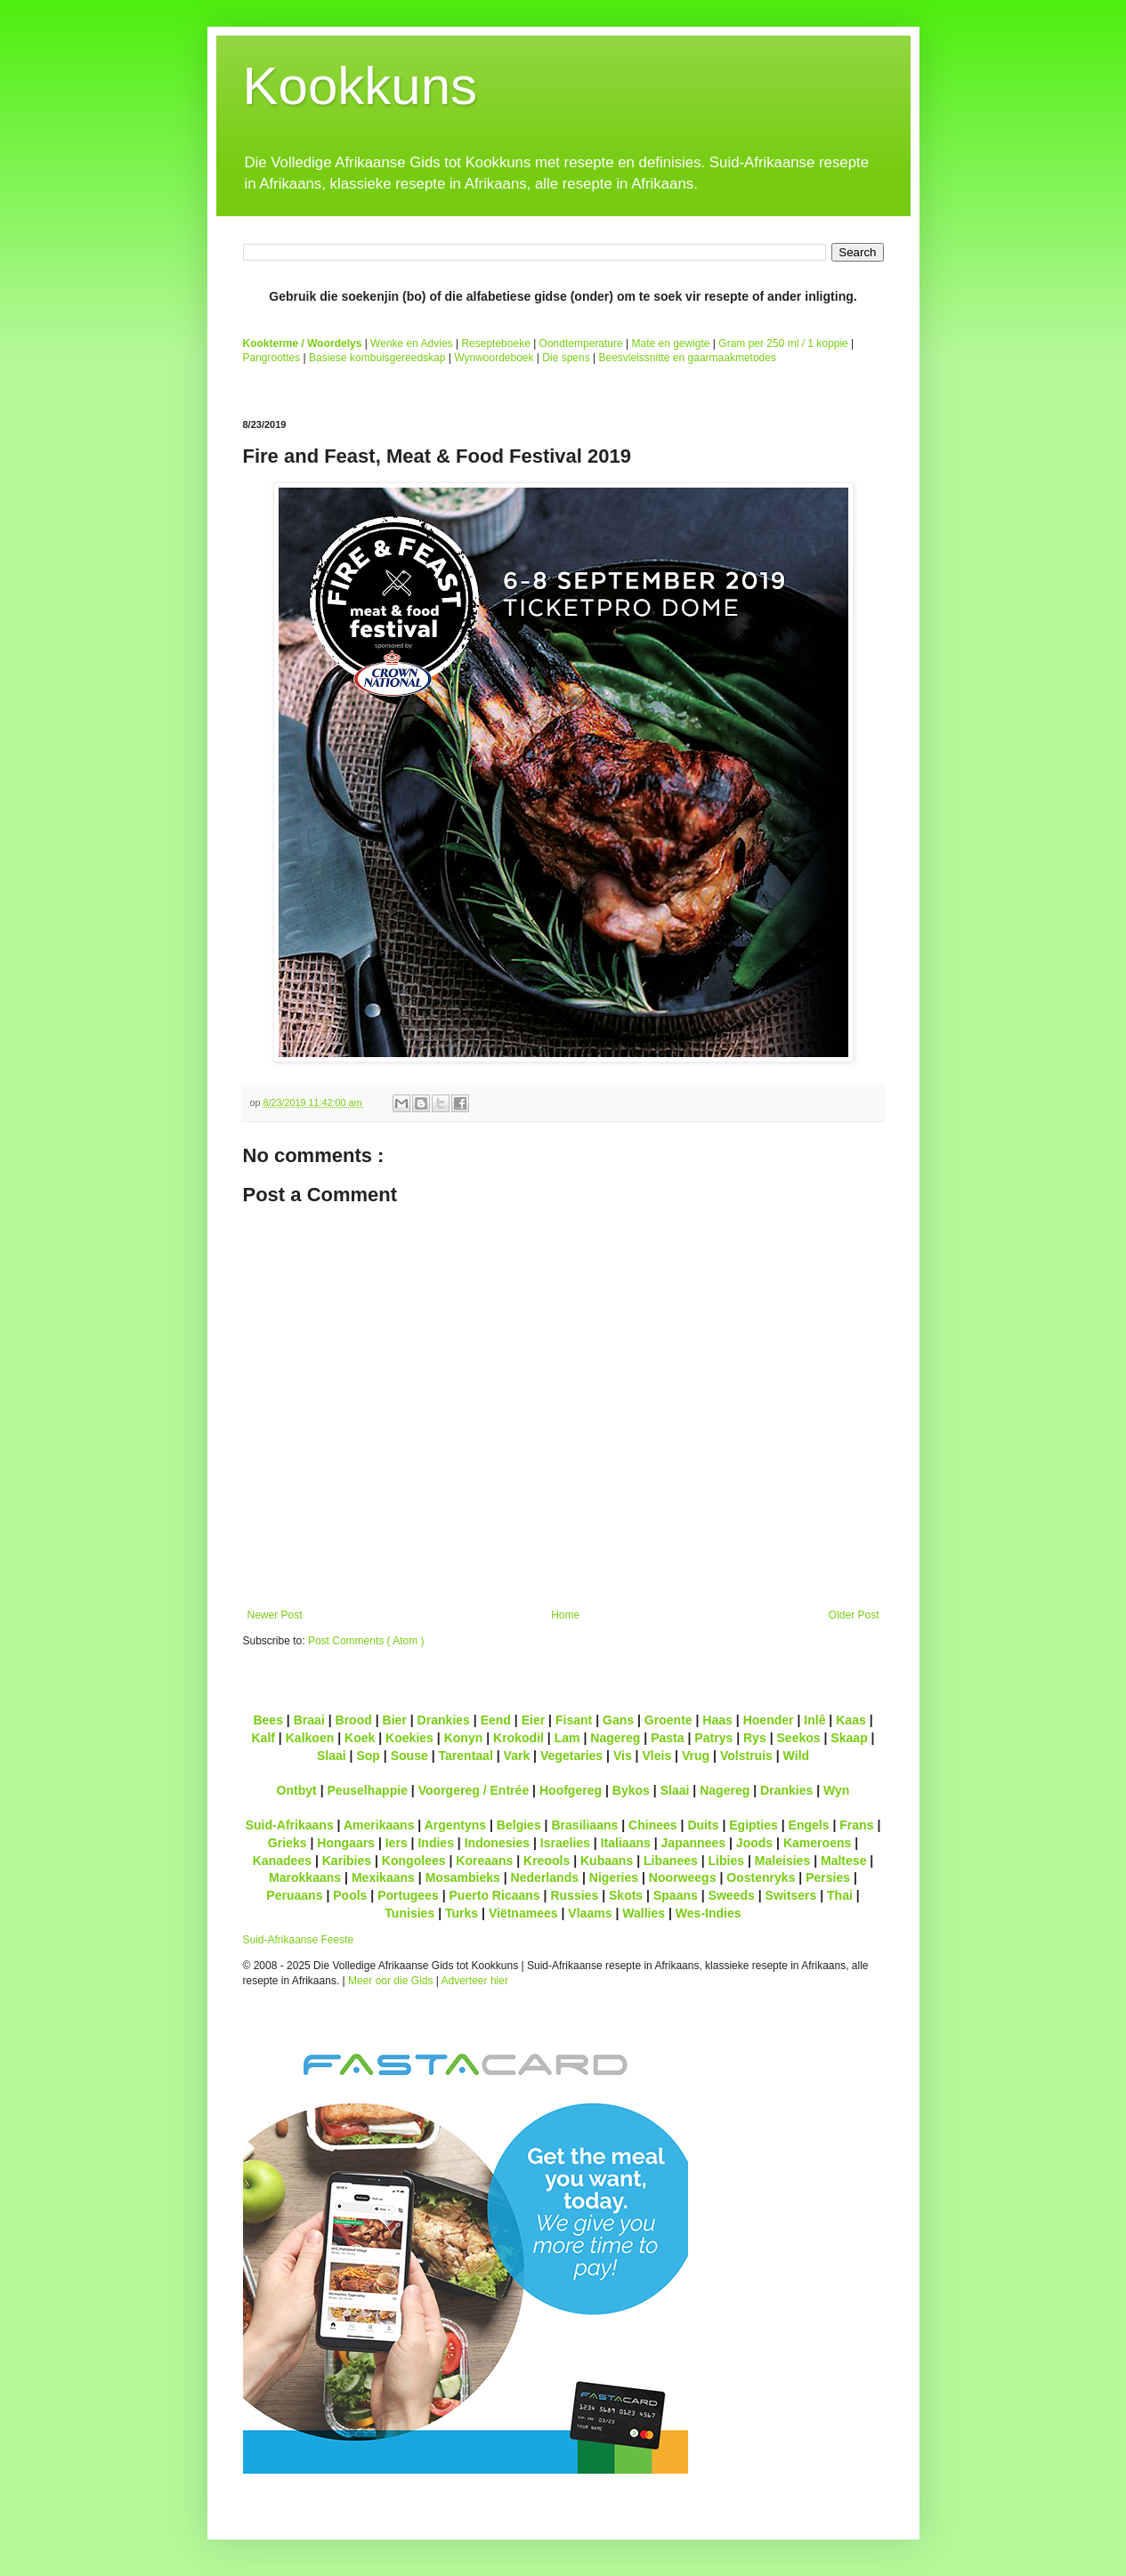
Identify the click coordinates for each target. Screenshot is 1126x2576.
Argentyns (455, 1825)
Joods (754, 1843)
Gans (618, 1720)
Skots (626, 1895)
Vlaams (590, 1913)
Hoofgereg (570, 1790)
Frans (856, 1825)
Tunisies (409, 1913)
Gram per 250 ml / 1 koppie (782, 343)
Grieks (287, 1843)
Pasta (667, 1738)
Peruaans (294, 1895)
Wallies (643, 1913)
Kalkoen (310, 1738)
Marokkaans (305, 1877)
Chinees (652, 1825)
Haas (717, 1720)
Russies (574, 1895)
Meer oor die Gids (390, 1980)
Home (565, 1615)
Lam (567, 1738)
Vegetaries (571, 1755)
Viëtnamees (523, 1913)
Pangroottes (272, 357)
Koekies (409, 1738)
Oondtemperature (581, 343)
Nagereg (615, 1738)
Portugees (408, 1895)
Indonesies (497, 1843)
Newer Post (275, 1615)
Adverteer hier (474, 1980)
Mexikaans (383, 1877)
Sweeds (732, 1895)
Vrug (695, 1755)
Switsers (791, 1895)
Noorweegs (683, 1877)
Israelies (565, 1843)
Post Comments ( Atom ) (366, 1641)
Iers (396, 1843)
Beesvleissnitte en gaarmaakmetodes (686, 357)
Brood (354, 1720)
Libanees (671, 1860)
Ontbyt (297, 1790)
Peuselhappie (367, 1790)
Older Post (854, 1615)
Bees (268, 1720)
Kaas (851, 1720)
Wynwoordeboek (493, 357)
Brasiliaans (584, 1825)
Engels (809, 1825)
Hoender (768, 1720)
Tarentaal (465, 1755)
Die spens (565, 357)
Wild (796, 1755)
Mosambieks (462, 1877)
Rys (754, 1738)
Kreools (546, 1860)
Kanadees (282, 1860)
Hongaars (346, 1843)
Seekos (798, 1738)
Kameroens (817, 1843)
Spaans (675, 1895)
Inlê (814, 1720)
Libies (727, 1860)
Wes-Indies (708, 1913)
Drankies (443, 1720)
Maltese (843, 1860)
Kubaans (606, 1860)
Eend (496, 1720)
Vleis (656, 1755)
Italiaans (626, 1843)
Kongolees (414, 1860)
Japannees (693, 1843)
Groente (668, 1720)
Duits (702, 1825)
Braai (309, 1720)
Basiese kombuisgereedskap (377, 357)
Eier (534, 1720)
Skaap (848, 1738)
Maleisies (782, 1860)
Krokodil (518, 1738)
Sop (368, 1755)
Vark (517, 1755)
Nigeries (613, 1877)
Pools (350, 1895)
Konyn (463, 1738)
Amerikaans (379, 1825)
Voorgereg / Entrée (474, 1790)
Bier (395, 1720)
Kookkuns (360, 86)
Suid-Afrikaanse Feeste (298, 1940)
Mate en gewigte (670, 343)
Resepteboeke (495, 343)
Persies (828, 1877)
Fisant (573, 1720)
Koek (359, 1738)
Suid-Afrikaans (290, 1825)
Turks (461, 1913)
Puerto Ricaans (495, 1895)
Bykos (631, 1790)
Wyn (836, 1790)
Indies (435, 1843)
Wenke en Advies (411, 343)
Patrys (713, 1738)
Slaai (331, 1755)
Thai (840, 1895)
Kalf (263, 1738)
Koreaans (484, 1860)
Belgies (519, 1825)
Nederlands (545, 1877)
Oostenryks (760, 1877)
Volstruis (746, 1755)
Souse (409, 1755)
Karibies (346, 1860)
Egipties (753, 1825)
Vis (622, 1755)
